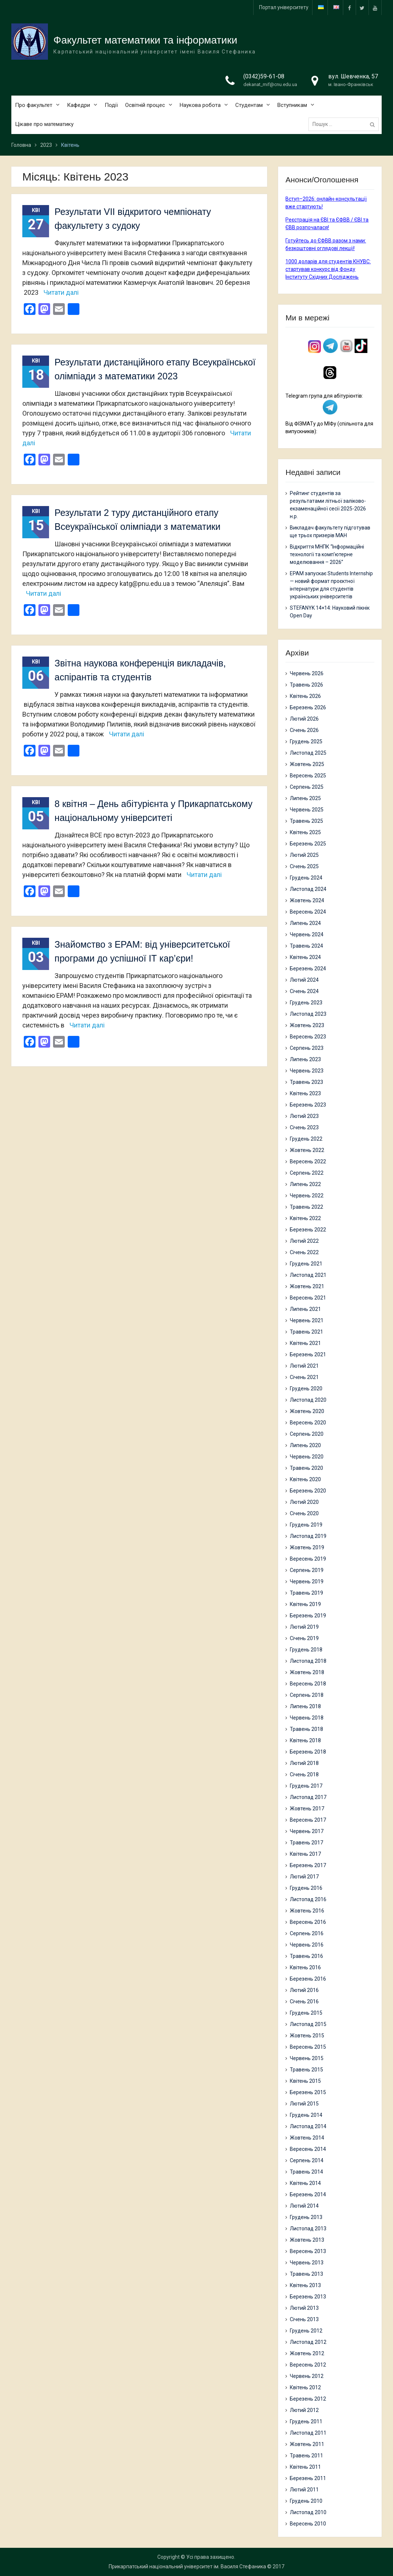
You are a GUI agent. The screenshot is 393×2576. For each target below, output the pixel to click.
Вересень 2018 (308, 1684)
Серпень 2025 (306, 787)
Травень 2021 (306, 1332)
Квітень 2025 (305, 832)
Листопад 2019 (308, 1536)
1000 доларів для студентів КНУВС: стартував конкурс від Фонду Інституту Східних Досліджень (328, 269)
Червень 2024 (306, 934)
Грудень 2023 (306, 1003)
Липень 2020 (305, 1445)
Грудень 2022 (306, 1139)
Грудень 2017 (306, 1786)
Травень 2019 (306, 1593)
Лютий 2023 (304, 1116)
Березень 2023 (308, 1105)
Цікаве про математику (44, 125)
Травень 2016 (306, 1956)
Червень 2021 (306, 1320)
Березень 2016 (308, 1979)
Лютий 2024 (304, 980)
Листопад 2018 (308, 1661)
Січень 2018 (304, 1774)
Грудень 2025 (306, 741)
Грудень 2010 (306, 2501)
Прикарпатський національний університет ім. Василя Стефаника (187, 2566)
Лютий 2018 (304, 1763)
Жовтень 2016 (307, 1911)
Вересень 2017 (308, 1820)
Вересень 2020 (308, 1422)
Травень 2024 (306, 946)
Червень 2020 (306, 1457)
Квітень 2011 (305, 2467)
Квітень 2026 (305, 696)
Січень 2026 (304, 730)
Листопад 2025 (308, 753)
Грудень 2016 (306, 1888)
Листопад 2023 (308, 1014)
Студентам (249, 106)
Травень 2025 (306, 821)
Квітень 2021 (305, 1343)
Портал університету (283, 7)
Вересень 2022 (308, 1161)
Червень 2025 (306, 810)
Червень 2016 (306, 1945)
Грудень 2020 (306, 1388)
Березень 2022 (308, 1230)
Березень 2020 (308, 1491)
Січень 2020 (304, 1513)
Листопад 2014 (308, 2126)
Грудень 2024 (306, 878)
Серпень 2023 (306, 1048)
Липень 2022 (305, 1184)
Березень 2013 (308, 2297)
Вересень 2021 (308, 1298)
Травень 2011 (306, 2455)
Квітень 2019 (305, 1604)
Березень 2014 (308, 2194)
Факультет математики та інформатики (145, 41)
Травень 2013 (306, 2274)
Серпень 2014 (306, 2160)
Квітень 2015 (305, 2081)
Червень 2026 (306, 673)
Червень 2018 (306, 1718)
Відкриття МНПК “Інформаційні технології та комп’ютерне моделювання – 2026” (327, 554)
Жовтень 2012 (307, 2353)
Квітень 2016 (305, 1967)
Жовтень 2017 (307, 1808)
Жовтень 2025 (307, 764)
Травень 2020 (306, 1468)
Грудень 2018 (306, 1650)
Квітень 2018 (305, 1740)
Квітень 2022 (305, 1218)
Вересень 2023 (308, 1037)
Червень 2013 (306, 2262)
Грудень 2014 (306, 2115)
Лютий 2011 (304, 2490)
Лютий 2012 (304, 2410)
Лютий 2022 (304, 1241)
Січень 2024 (304, 991)
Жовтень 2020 (307, 1411)
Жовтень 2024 (307, 900)
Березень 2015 (308, 2092)
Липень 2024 (305, 923)
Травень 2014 (306, 2172)
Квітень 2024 (305, 957)
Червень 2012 (306, 2376)
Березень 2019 (308, 1615)
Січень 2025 (304, 866)
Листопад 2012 (308, 2342)
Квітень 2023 (305, 1093)
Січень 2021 (304, 1377)
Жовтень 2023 (307, 1025)
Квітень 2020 (305, 1479)
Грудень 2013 (306, 2217)
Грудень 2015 (306, 2013)
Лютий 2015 (304, 2104)
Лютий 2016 (304, 1990)
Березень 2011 (308, 2478)
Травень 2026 (306, 685)
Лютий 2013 (304, 2308)
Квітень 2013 (305, 2285)
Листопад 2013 (308, 2228)
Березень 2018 (308, 1752)
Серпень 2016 (306, 1933)
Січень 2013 (304, 2319)
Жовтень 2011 (307, 2444)
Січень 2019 (304, 1638)
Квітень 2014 (305, 2183)
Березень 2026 (308, 707)
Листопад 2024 (308, 889)
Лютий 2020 (304, 1502)
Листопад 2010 (308, 2512)
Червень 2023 (306, 1071)
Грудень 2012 (306, 2331)
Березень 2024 (308, 968)
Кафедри (78, 106)
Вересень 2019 (308, 1559)
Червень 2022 (306, 1195)
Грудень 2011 (306, 2421)
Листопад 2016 (308, 1899)
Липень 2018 (305, 1706)
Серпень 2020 (306, 1434)
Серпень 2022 (306, 1173)
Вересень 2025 (308, 775)
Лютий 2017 (304, 1877)
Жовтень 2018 (307, 1672)
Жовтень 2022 (307, 1150)
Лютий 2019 (304, 1627)
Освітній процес (145, 106)
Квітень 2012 (305, 2387)
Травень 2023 (306, 1082)
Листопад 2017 (308, 1797)
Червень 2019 (306, 1581)
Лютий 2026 (304, 719)
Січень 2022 (304, 1252)
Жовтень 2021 (307, 1286)
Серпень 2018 (306, 1695)
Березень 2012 (308, 2399)
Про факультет (33, 106)
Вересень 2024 (308, 912)
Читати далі (61, 292)
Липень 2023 (305, 1059)
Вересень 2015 (308, 2047)
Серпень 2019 (306, 1570)
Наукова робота (200, 106)
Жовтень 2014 (307, 2138)
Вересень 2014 (308, 2149)
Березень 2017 (308, 1865)
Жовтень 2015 (307, 2035)
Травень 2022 (306, 1207)
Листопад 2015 (308, 2024)
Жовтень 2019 (307, 1547)
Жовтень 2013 (307, 2240)
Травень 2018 (306, 1729)
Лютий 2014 (304, 2206)
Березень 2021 (308, 1354)
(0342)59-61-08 (263, 77)
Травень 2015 (306, 2070)
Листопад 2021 (308, 1275)
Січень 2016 (304, 2001)
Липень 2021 (305, 1309)
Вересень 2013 (308, 2251)
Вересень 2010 (308, 2524)
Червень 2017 (306, 1831)
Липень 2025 (305, 798)
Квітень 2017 (305, 1854)
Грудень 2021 (306, 1264)
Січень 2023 (304, 1127)
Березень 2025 (308, 844)
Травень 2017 (306, 1842)
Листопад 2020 (308, 1400)
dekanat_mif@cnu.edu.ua (270, 85)
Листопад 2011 (308, 2433)
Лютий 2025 (304, 855)
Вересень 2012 (308, 2365)
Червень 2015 (306, 2058)
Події (111, 106)
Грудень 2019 (306, 1525)
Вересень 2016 (308, 1922)
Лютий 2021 (304, 1366)
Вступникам (292, 106)
